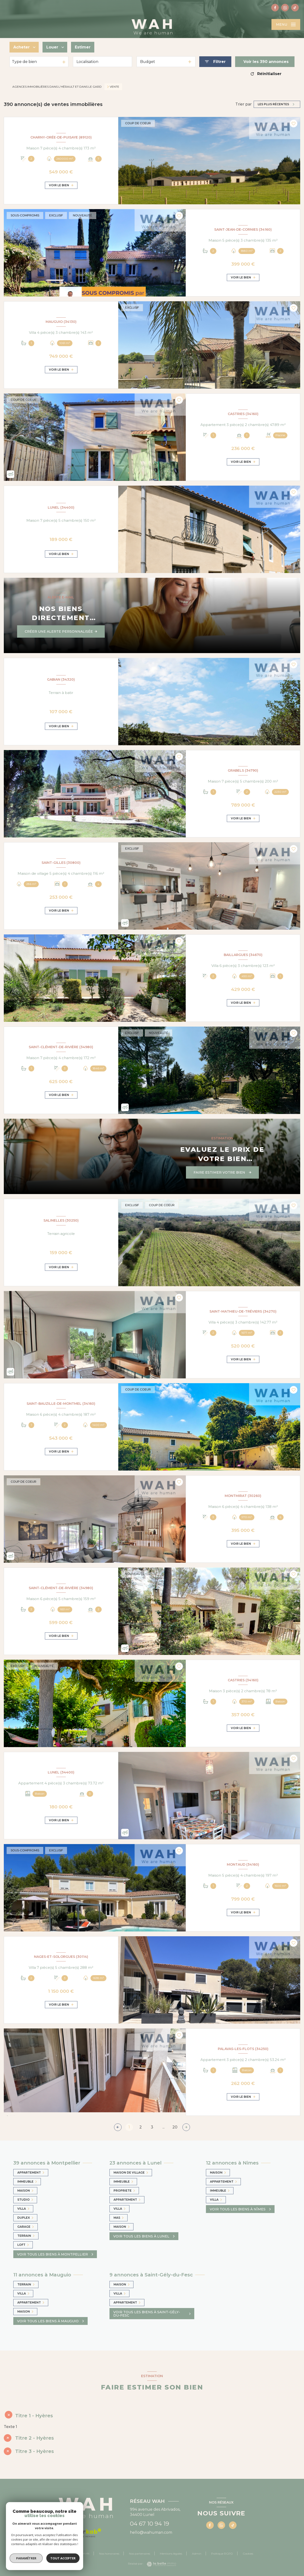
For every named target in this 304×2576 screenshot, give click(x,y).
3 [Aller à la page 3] (152, 2127)
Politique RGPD (222, 2553)
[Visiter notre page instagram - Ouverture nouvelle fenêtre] (285, 7)
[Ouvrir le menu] (285, 24)
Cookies (248, 2553)
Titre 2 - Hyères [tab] (34, 2438)
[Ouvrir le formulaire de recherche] (215, 61)
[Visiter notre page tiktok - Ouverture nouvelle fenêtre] (295, 7)
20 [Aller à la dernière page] (174, 2127)
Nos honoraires (109, 2553)
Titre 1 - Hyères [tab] (34, 2415)
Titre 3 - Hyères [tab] (34, 2451)
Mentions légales (171, 2553)
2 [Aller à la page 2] (140, 2127)
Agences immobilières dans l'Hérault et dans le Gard (57, 86)
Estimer (82, 47)
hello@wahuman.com (151, 2532)
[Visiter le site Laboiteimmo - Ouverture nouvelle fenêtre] (160, 2564)
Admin (196, 2553)
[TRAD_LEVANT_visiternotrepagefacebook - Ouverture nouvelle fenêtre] (275, 7)
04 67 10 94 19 (149, 2523)
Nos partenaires (139, 2553)
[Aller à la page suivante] (186, 2127)
